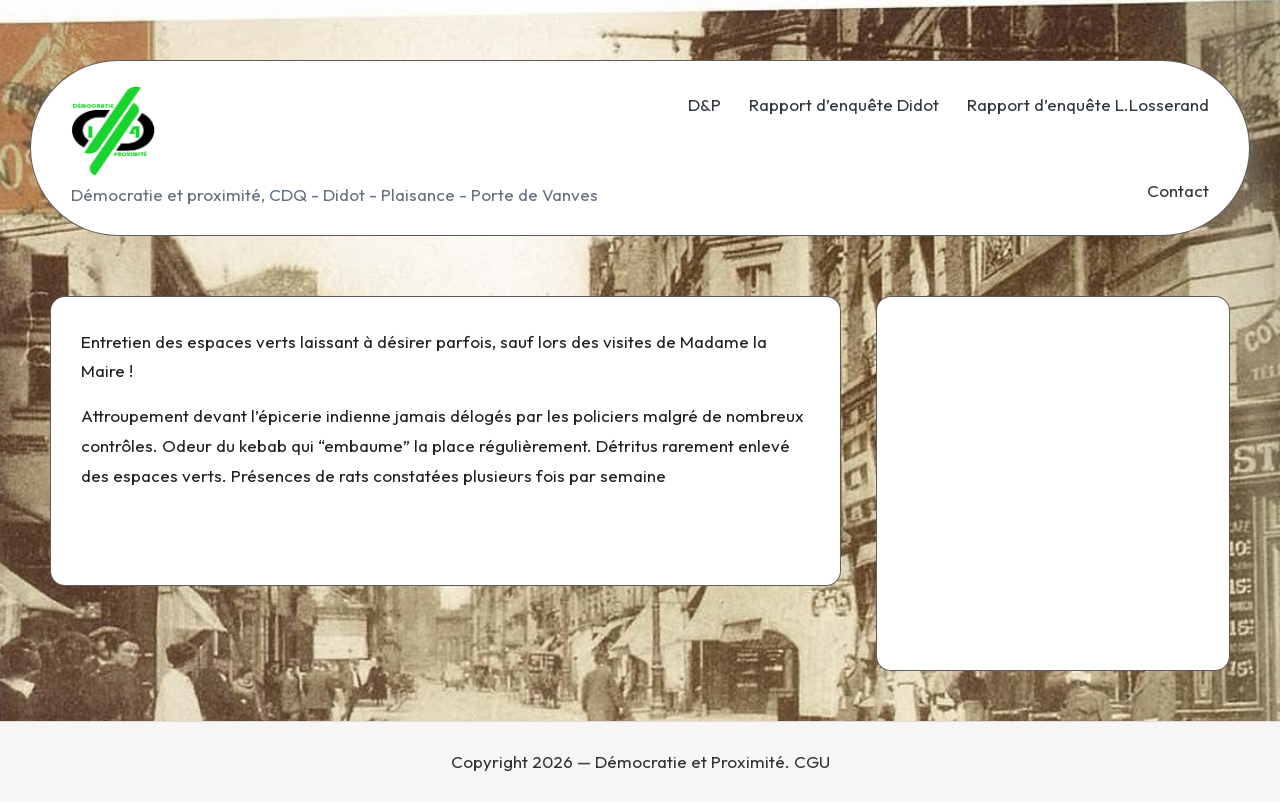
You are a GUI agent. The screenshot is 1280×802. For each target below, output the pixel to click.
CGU (812, 761)
